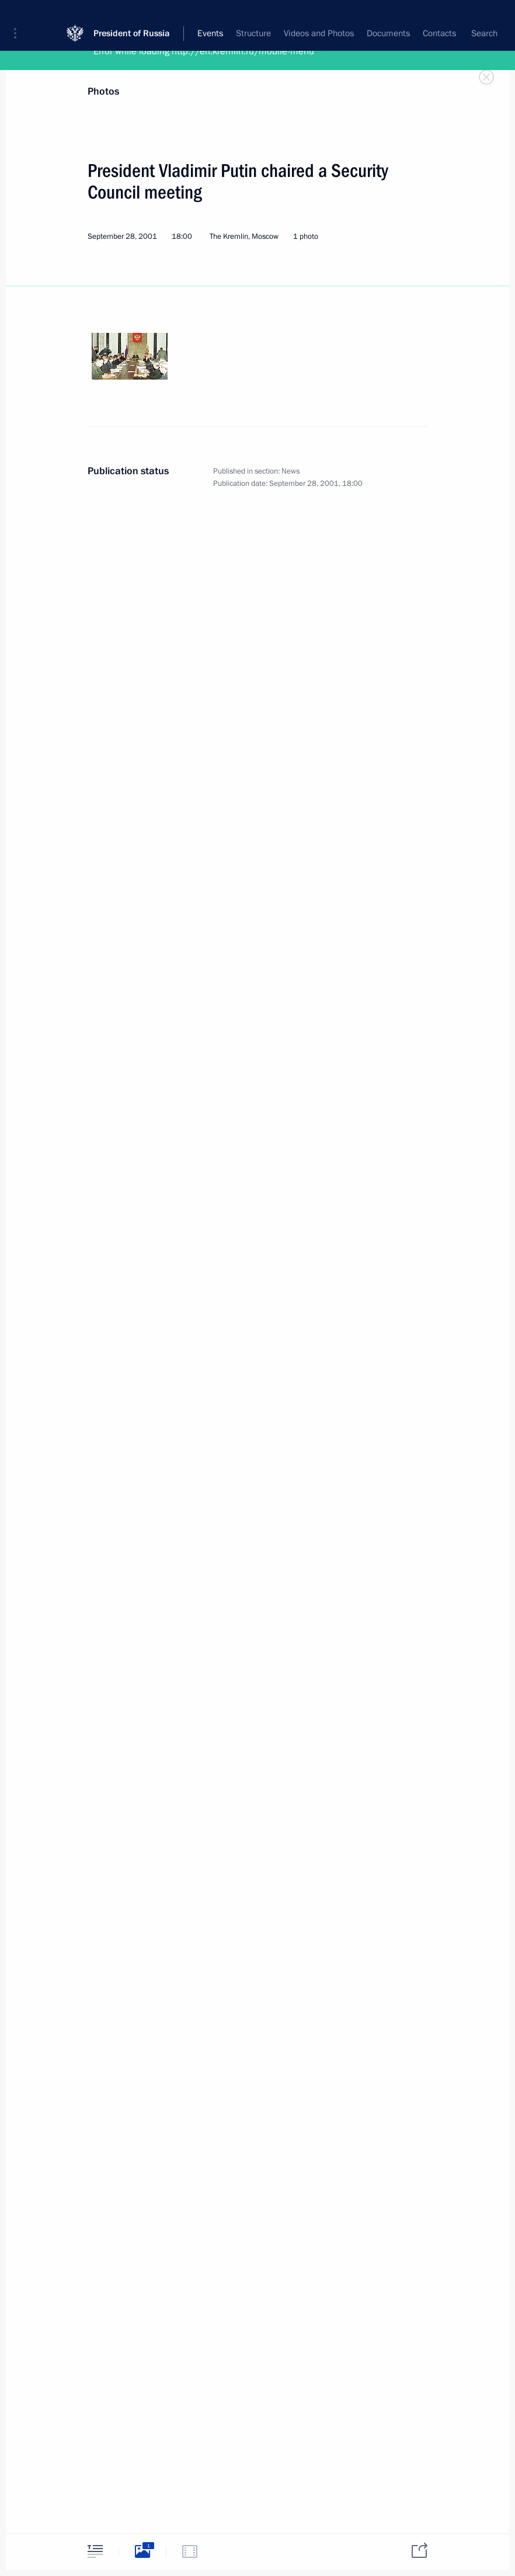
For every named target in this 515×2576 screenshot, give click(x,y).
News (290, 471)
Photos (103, 91)
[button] (19, 17)
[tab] (95, 2551)
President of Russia (131, 17)
